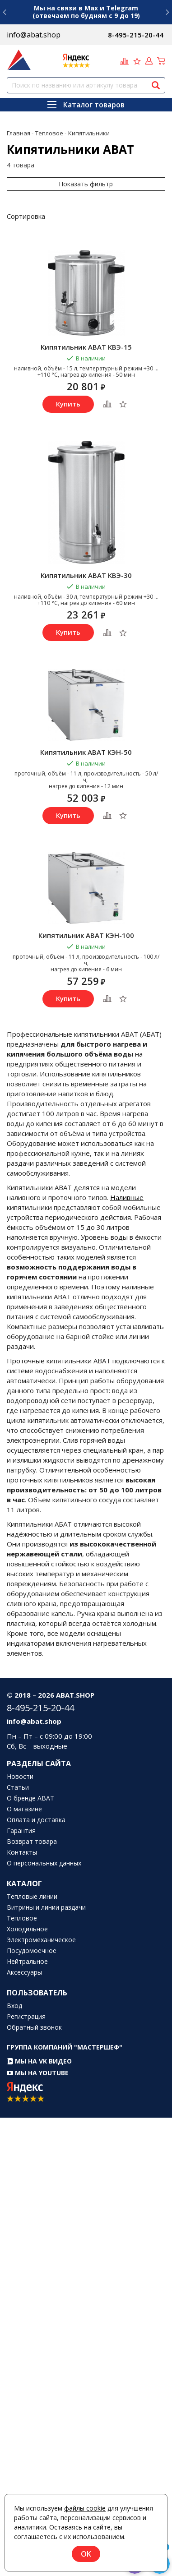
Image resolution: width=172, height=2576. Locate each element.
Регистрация (26, 2016)
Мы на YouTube (38, 2072)
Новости (20, 1776)
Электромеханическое (41, 1940)
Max (91, 8)
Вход (14, 2006)
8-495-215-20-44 (135, 34)
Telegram (122, 8)
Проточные (26, 1360)
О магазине (24, 1809)
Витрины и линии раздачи (46, 1907)
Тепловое (22, 1918)
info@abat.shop (33, 35)
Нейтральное (27, 1961)
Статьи (18, 1787)
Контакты (22, 1852)
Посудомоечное (31, 1951)
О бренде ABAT (30, 1798)
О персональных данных (44, 1863)
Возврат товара (32, 1841)
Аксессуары (24, 1972)
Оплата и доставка (36, 1820)
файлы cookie (85, 2508)
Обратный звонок (34, 2027)
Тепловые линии (32, 1896)
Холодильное (27, 1929)
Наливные (127, 1197)
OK (86, 2554)
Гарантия (21, 1831)
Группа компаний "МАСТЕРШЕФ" (64, 2047)
